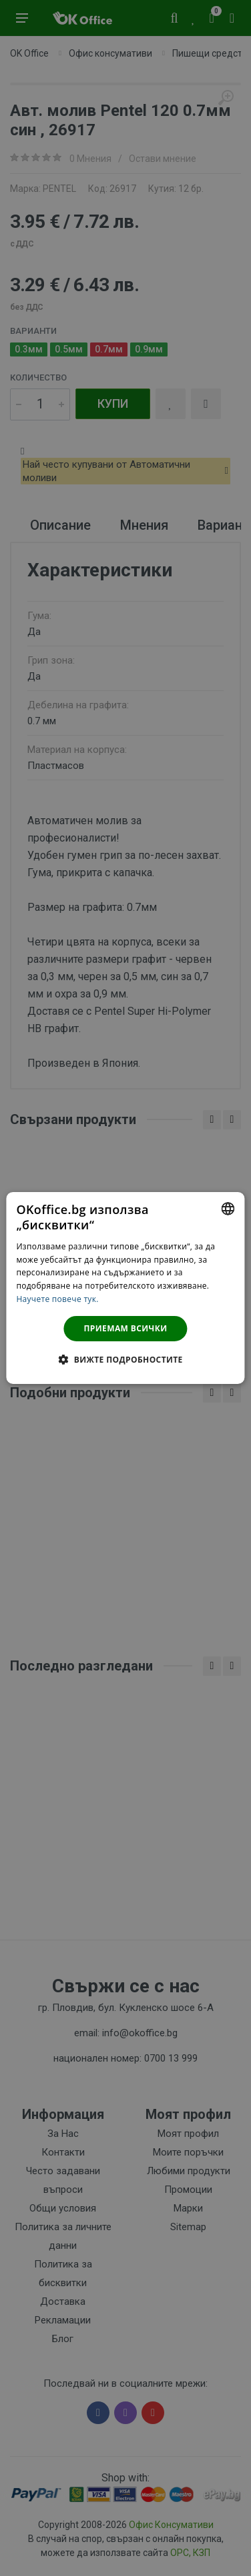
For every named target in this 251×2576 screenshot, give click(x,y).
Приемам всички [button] (126, 1328)
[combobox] (228, 1208)
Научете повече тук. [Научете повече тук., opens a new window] (57, 1299)
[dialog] (125, 1288)
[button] (125, 1359)
